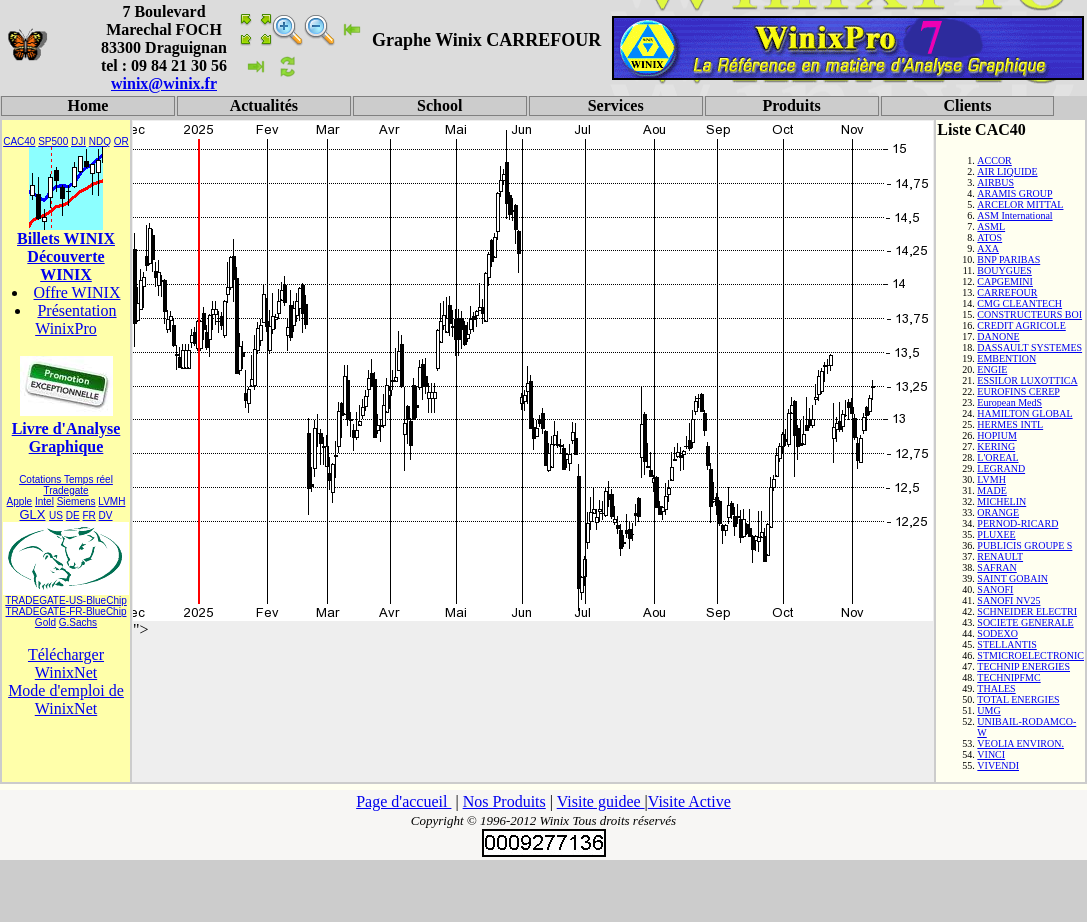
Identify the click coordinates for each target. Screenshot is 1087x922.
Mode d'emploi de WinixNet (66, 699)
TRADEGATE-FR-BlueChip (66, 611)
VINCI (991, 754)
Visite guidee (601, 801)
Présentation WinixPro (75, 319)
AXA (988, 248)
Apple (20, 501)
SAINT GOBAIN (1012, 578)
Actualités (264, 105)
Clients (967, 105)
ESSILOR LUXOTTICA (1027, 380)
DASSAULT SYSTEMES (1029, 347)
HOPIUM (996, 435)
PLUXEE (996, 534)
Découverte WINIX (65, 265)
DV (106, 515)
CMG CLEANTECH (1019, 303)
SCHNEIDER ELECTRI (1027, 611)
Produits (791, 105)
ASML (991, 226)
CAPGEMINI (1005, 281)
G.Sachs (78, 622)
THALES (996, 688)
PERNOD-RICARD (1017, 523)
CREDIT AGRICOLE (1021, 325)
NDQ (100, 141)
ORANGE (998, 512)
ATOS (989, 237)
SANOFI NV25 (1008, 600)
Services (616, 105)
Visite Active (689, 801)
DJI (78, 141)
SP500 (53, 141)
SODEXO (997, 633)
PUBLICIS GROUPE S (1024, 545)
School (439, 105)
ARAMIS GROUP (1014, 193)
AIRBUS (995, 182)
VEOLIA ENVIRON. (1020, 743)
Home (88, 105)
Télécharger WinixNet (66, 663)
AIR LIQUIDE (1007, 171)
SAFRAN (996, 567)
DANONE (998, 336)
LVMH (111, 501)
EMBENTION (1006, 358)
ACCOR (994, 160)
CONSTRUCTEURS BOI (1029, 314)
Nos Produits (504, 801)
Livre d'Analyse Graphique (66, 437)
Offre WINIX (77, 292)
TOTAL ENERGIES (1018, 699)
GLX (32, 514)
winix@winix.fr (164, 83)
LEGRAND (1001, 468)
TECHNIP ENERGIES (1023, 666)
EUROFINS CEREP (1018, 391)
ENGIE (992, 369)
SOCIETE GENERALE (1025, 622)
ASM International (1014, 215)
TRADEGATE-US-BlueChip (66, 600)
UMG (988, 710)
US (56, 515)
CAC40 (19, 141)
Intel (44, 501)
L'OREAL (997, 457)
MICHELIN (1001, 501)
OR (121, 141)
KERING (996, 446)
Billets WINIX (66, 238)
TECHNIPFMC (1008, 677)
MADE (991, 490)
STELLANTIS (1006, 644)
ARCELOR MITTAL (1020, 204)
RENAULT (1000, 556)
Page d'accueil (403, 801)
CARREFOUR (1007, 292)
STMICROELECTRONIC (1030, 655)
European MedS (1009, 402)
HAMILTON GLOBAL (1024, 413)
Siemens (76, 501)
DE (73, 515)
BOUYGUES (1004, 270)
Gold (45, 622)
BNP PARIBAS (1008, 259)
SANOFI (995, 589)
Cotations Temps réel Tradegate (66, 485)
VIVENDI (998, 765)
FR (88, 515)
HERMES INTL (1010, 424)
